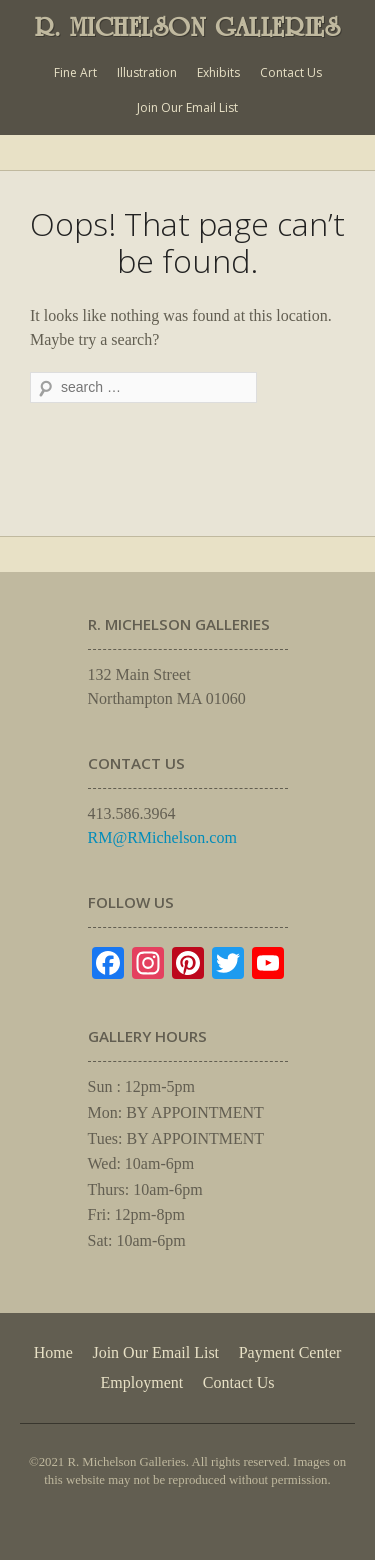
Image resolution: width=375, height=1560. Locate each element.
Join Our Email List (187, 107)
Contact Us (291, 72)
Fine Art (75, 72)
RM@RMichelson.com (162, 837)
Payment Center (290, 1352)
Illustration (147, 72)
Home (53, 1352)
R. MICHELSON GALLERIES (188, 27)
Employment (142, 1382)
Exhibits (218, 72)
